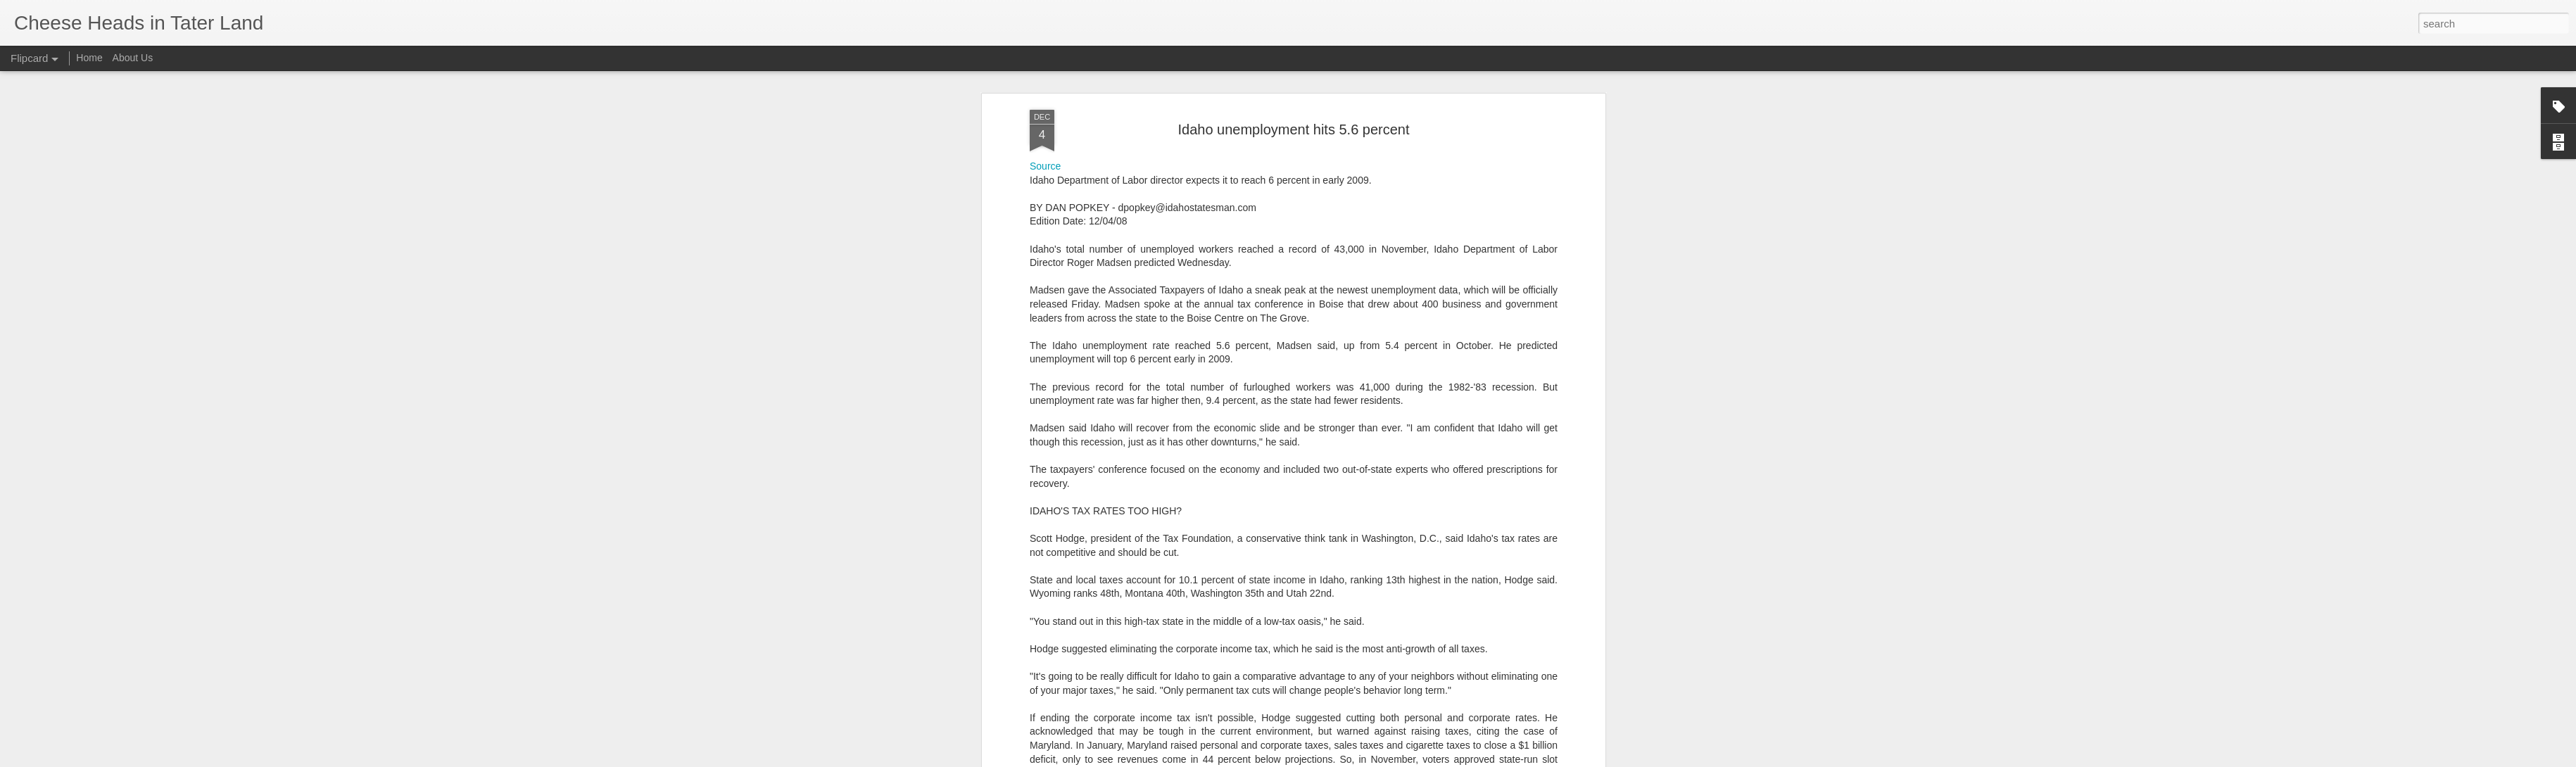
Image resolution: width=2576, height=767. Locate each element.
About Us (133, 57)
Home (89, 57)
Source (1045, 96)
